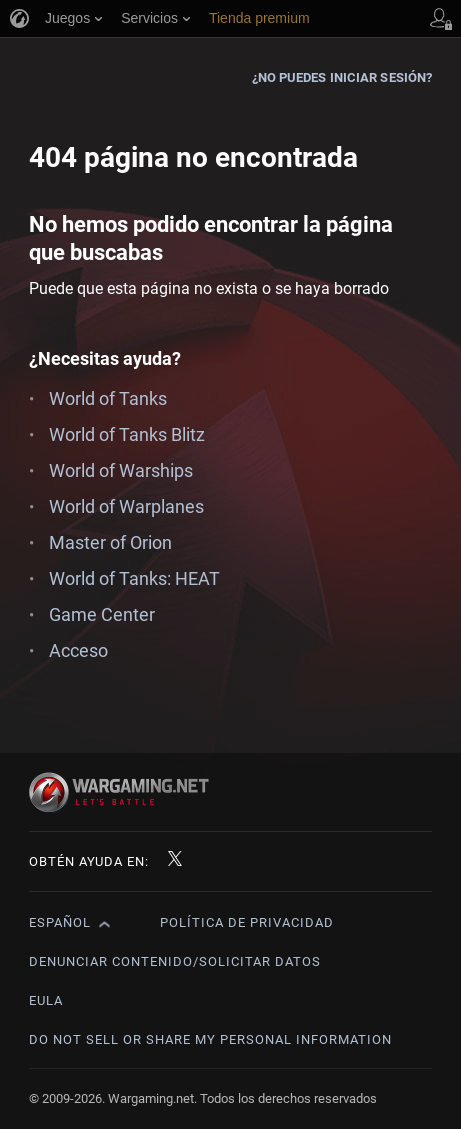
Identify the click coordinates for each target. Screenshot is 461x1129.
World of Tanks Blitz (127, 434)
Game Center (102, 614)
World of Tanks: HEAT (134, 578)
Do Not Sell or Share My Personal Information (210, 1039)
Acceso (78, 650)
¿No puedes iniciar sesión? (342, 77)
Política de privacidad (247, 922)
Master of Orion (110, 542)
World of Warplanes (126, 506)
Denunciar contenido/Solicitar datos (175, 961)
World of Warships (121, 470)
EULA (46, 1000)
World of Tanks (108, 398)
